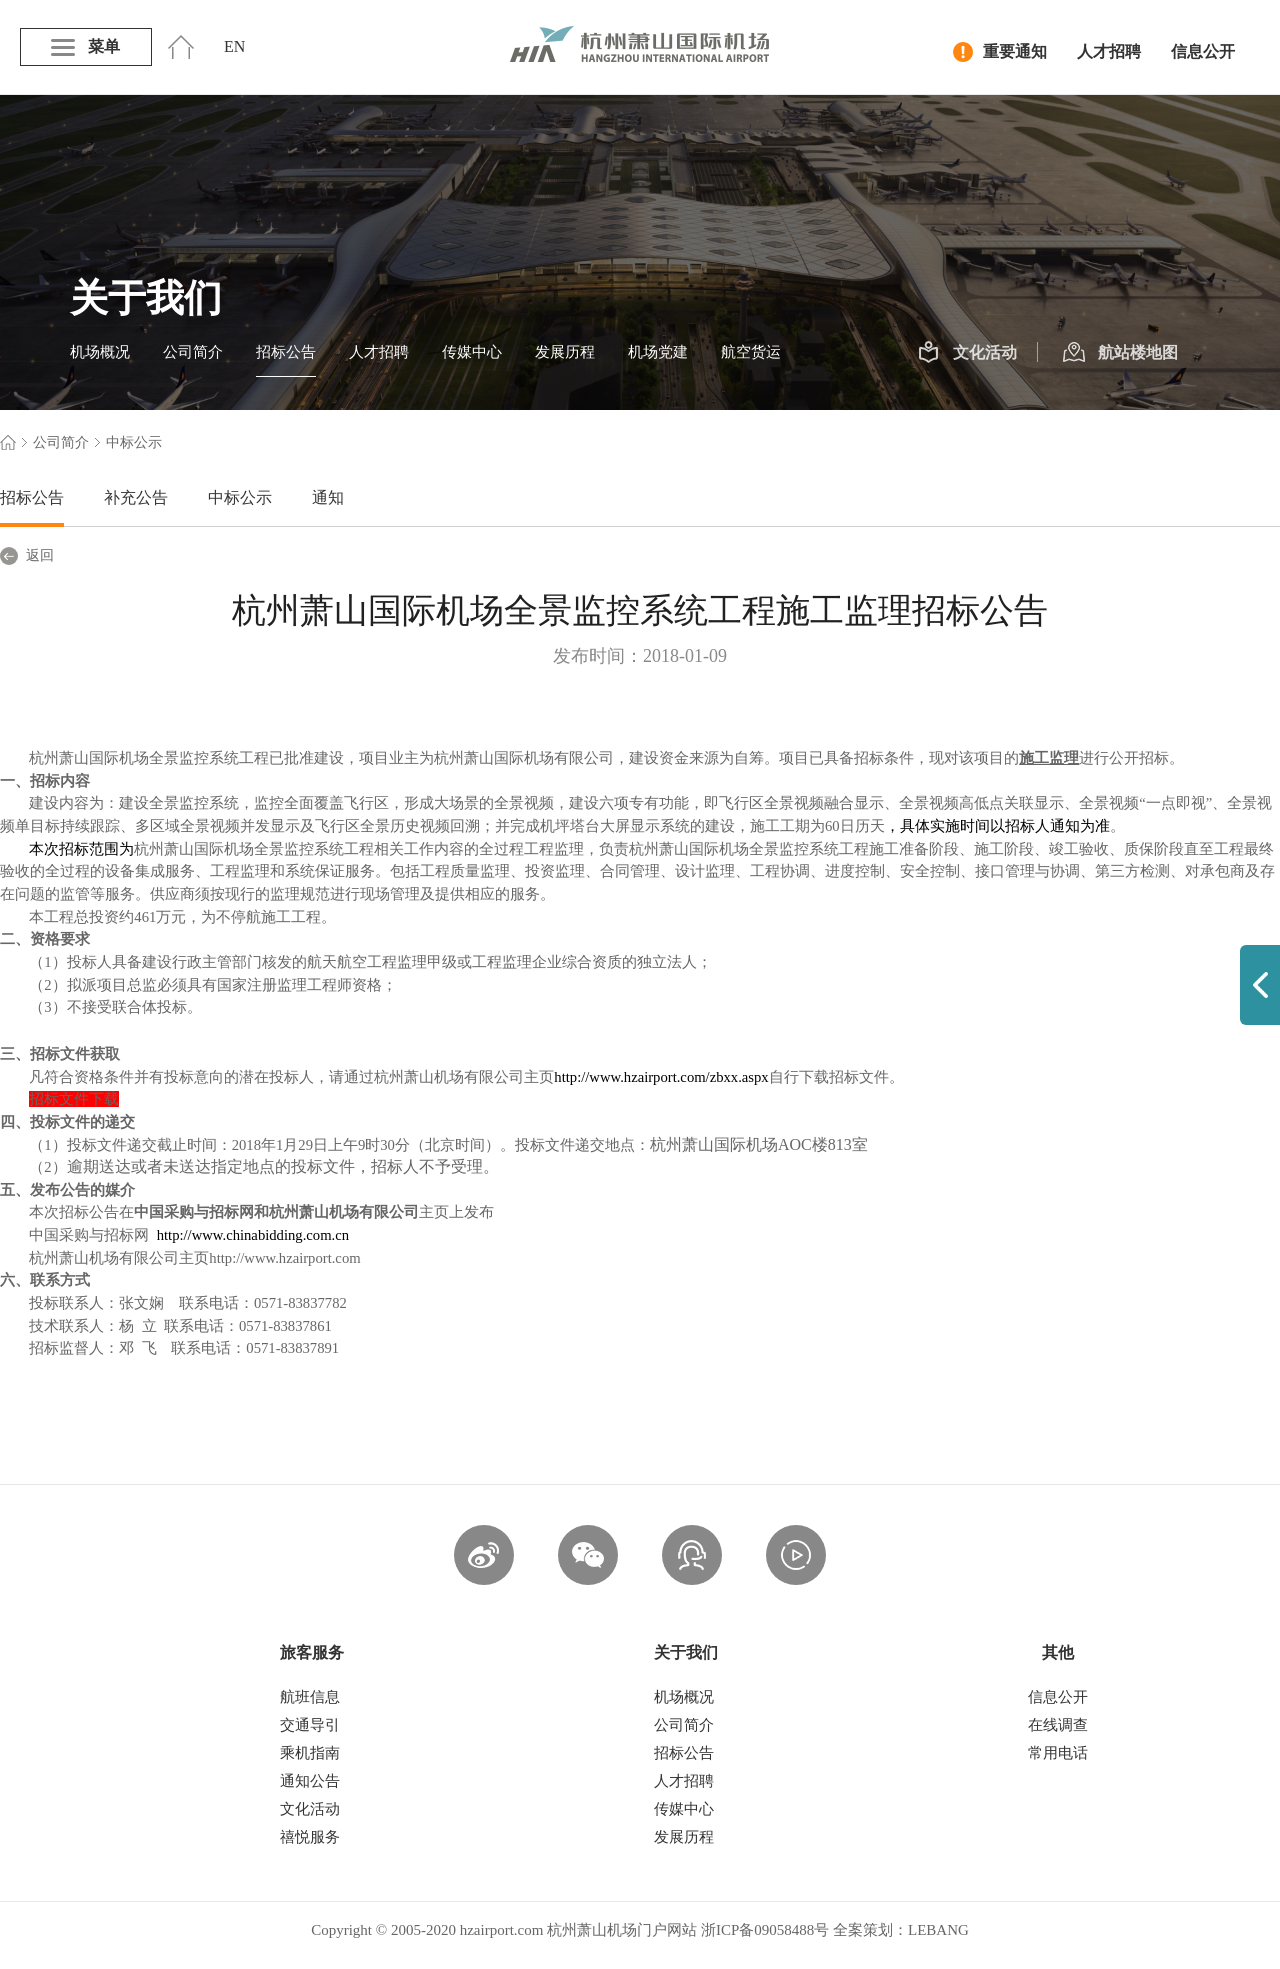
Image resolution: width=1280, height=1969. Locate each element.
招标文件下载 (74, 1099)
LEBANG (938, 1930)
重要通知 (1000, 52)
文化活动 (967, 353)
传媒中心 (472, 352)
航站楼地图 (1120, 353)
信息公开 (1203, 51)
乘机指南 (310, 1753)
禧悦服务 (310, 1837)
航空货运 (751, 352)
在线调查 (1058, 1725)
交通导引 (310, 1725)
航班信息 (310, 1697)
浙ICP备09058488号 (765, 1930)
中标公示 (240, 497)
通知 (328, 497)
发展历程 (565, 352)
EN (234, 46)
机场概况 (100, 352)
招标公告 (286, 352)
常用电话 (1058, 1753)
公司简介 (193, 352)
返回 (27, 556)
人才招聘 (1109, 51)
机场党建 (658, 352)
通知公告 (310, 1781)
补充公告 (136, 497)
